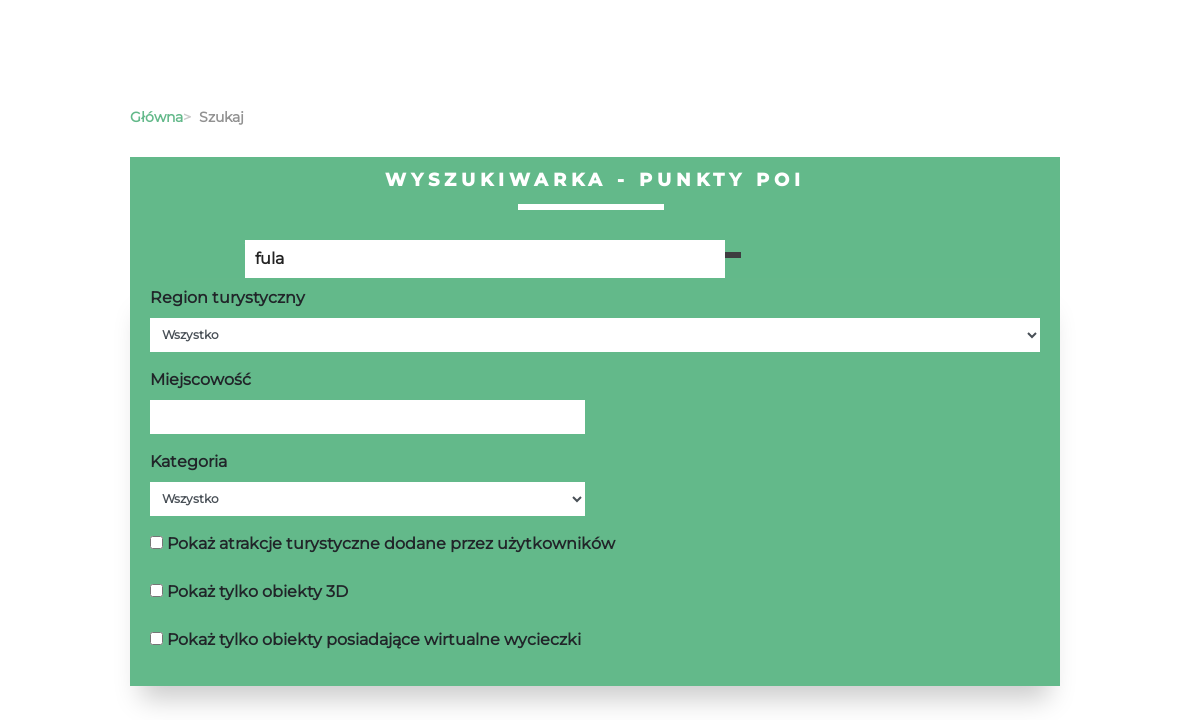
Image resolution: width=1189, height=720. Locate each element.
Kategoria (188, 461)
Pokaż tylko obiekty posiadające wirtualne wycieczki (374, 639)
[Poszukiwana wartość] (485, 259)
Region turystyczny (227, 297)
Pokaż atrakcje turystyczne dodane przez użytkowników (391, 543)
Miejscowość (200, 379)
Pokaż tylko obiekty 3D (257, 591)
